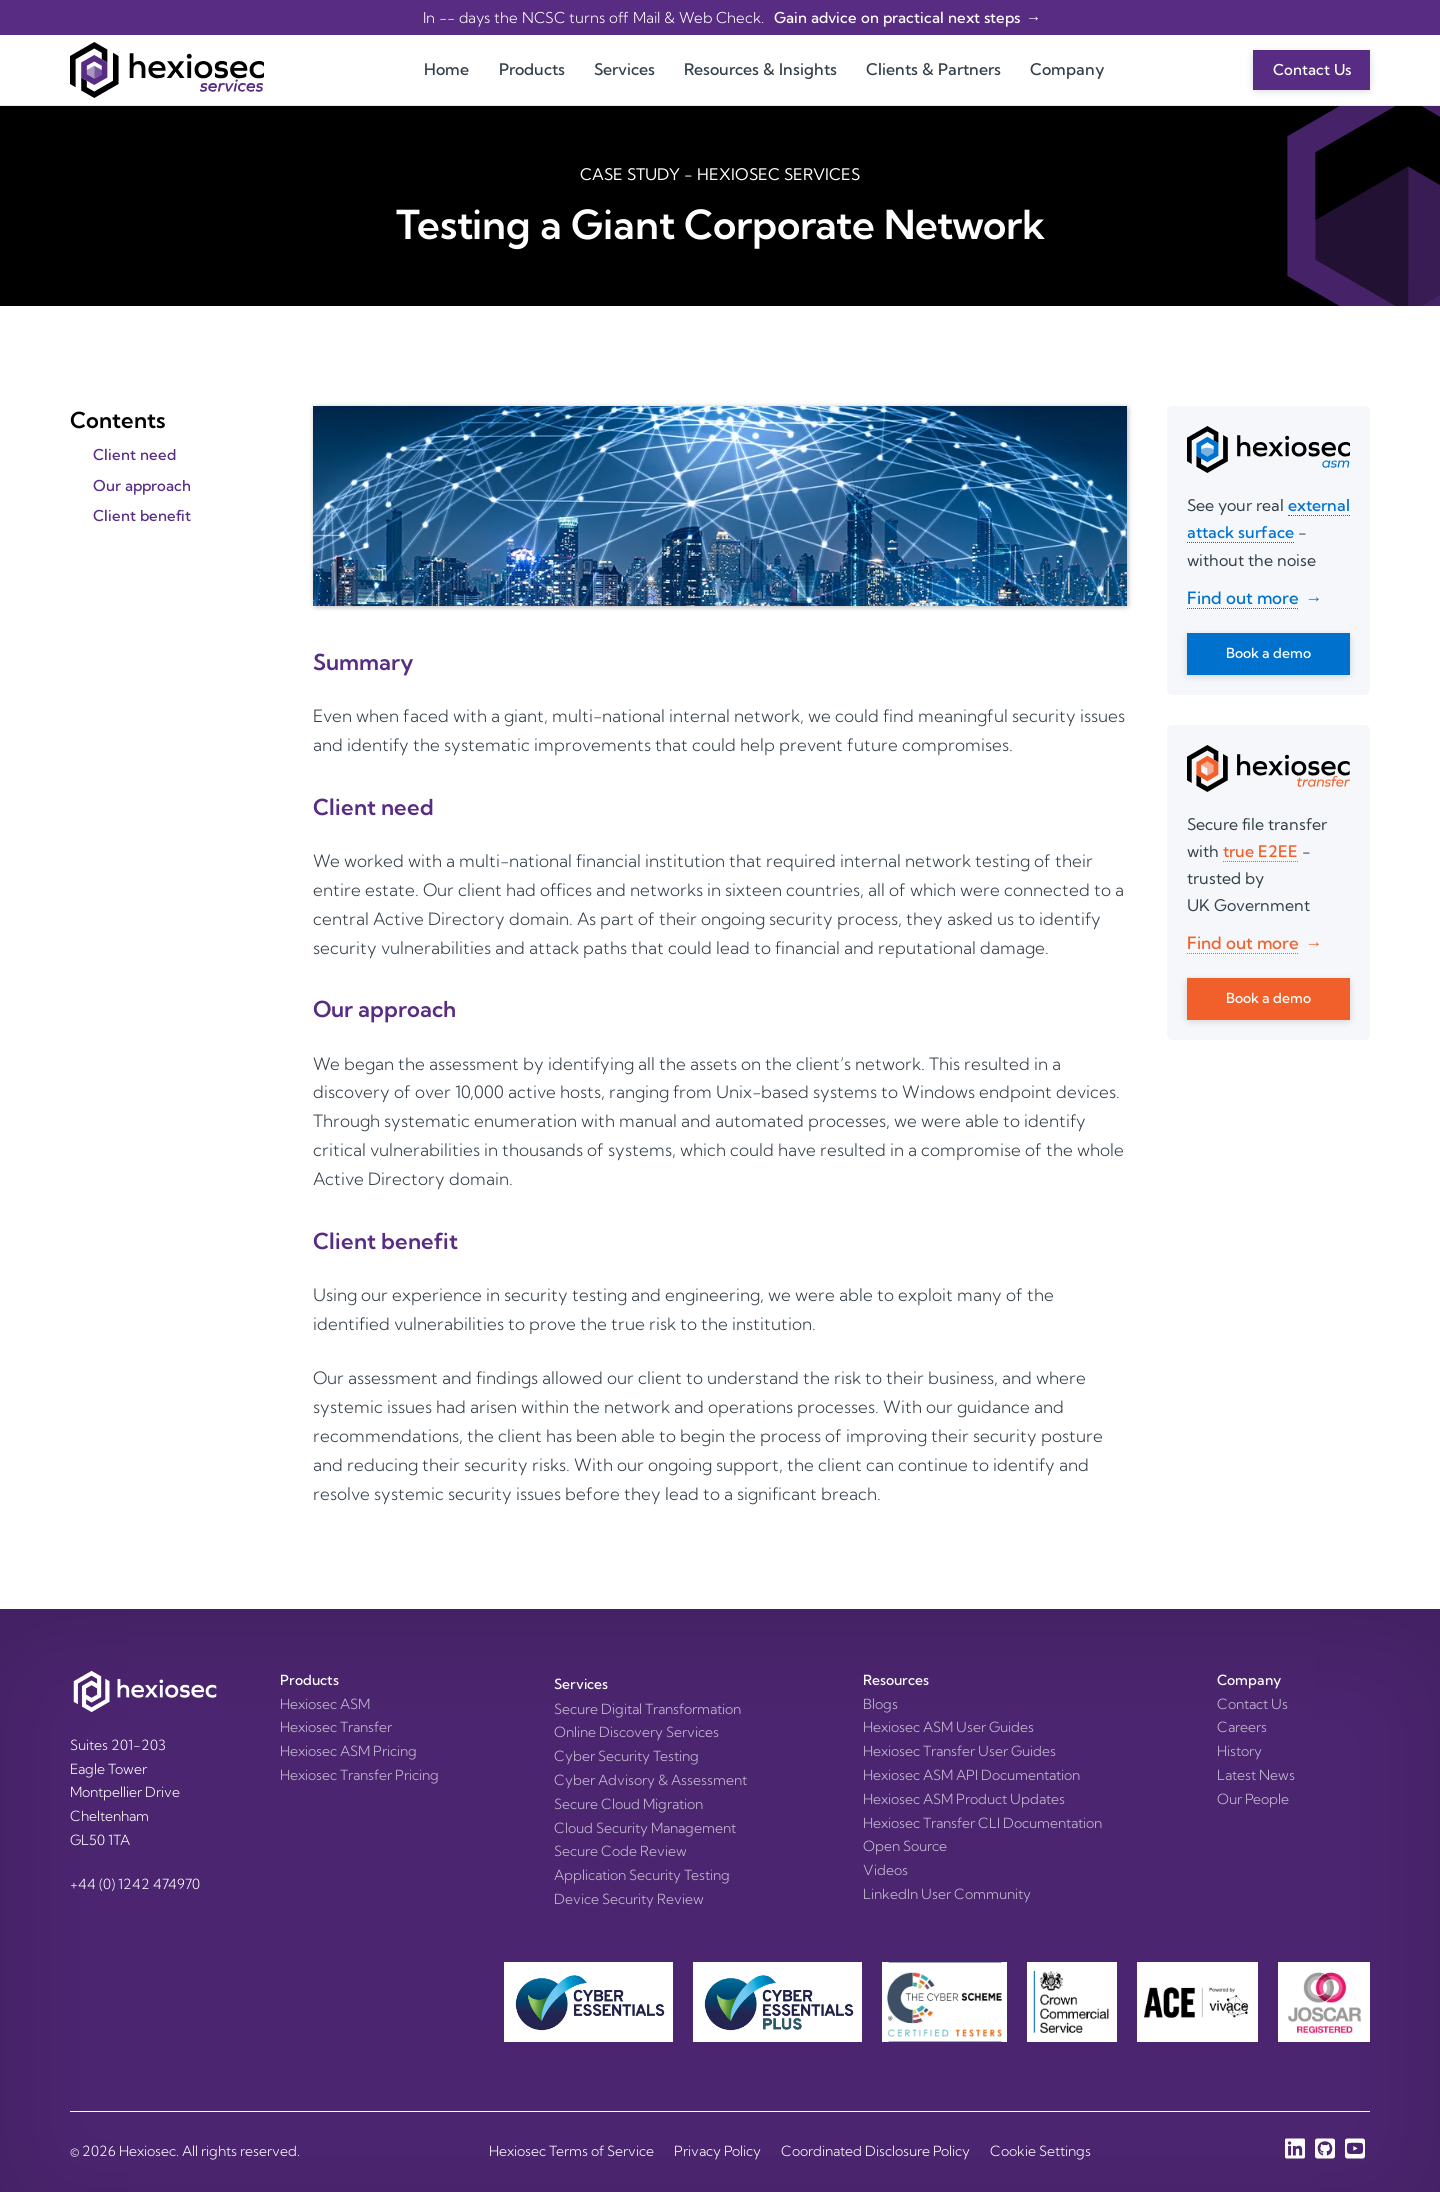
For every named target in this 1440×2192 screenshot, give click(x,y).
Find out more (1243, 597)
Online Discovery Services (636, 1732)
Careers (1242, 1727)
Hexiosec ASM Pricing (348, 1751)
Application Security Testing (642, 1875)
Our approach (142, 485)
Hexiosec (147, 2151)
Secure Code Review (620, 1851)
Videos (885, 1870)
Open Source (905, 1846)
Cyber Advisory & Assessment (650, 1780)
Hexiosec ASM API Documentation (971, 1775)
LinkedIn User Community (947, 1894)
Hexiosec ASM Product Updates (964, 1799)
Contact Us (1312, 69)
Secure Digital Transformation (647, 1709)
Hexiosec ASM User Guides (948, 1727)
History (1239, 1751)
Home (446, 69)
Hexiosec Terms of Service (571, 2151)
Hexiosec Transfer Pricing (359, 1775)
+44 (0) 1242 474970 (135, 1884)
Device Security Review (629, 1899)
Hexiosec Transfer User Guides (959, 1751)
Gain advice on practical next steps (895, 17)
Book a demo (1268, 653)
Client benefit (142, 515)
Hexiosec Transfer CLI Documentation (982, 1823)
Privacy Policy (717, 2151)
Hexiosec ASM (325, 1704)
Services (624, 69)
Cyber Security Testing (626, 1756)
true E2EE (1260, 851)
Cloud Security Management (645, 1828)
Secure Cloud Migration (628, 1804)
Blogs (880, 1704)
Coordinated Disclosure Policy (875, 2151)
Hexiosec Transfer (336, 1727)
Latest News (1256, 1775)
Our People (1253, 1799)
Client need (134, 454)
